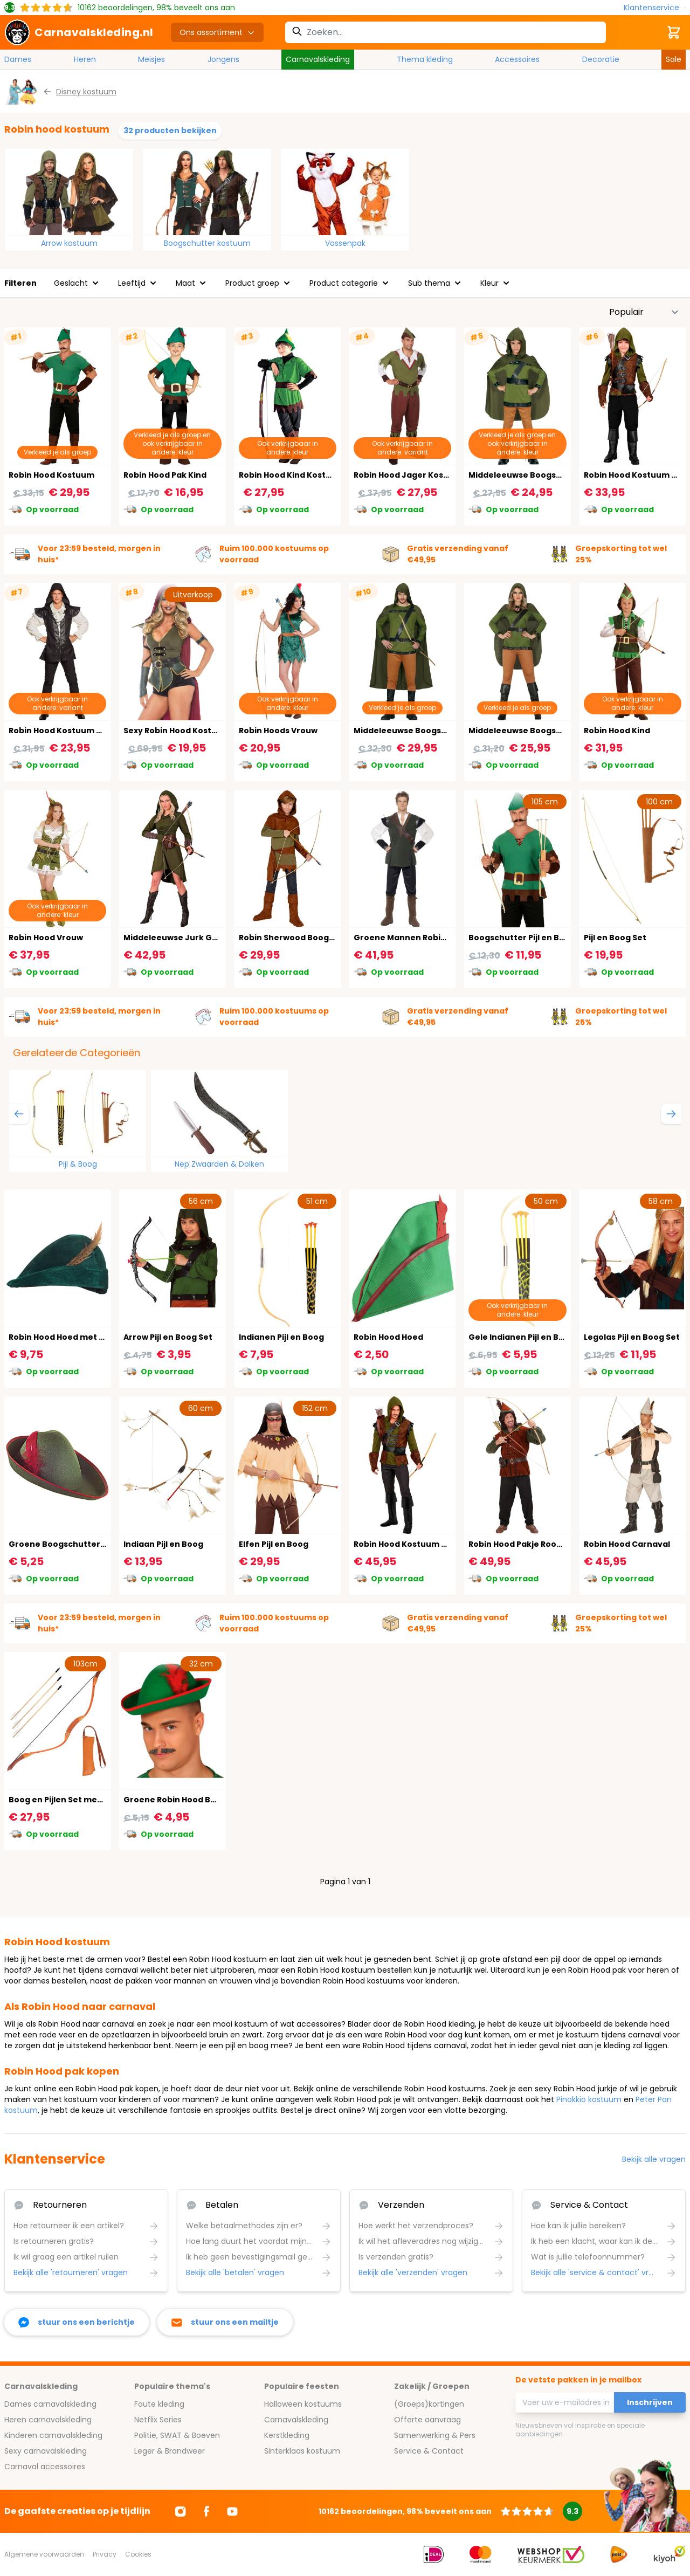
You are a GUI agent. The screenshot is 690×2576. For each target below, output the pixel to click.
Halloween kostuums (303, 2404)
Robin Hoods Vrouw (278, 730)
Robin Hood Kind (617, 730)
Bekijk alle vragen (654, 2159)
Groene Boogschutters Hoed (68, 1544)
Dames (17, 59)
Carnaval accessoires (44, 2466)
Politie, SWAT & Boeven (177, 2435)
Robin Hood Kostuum (51, 475)
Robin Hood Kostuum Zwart (64, 730)
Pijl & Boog (78, 1164)
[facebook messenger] (76, 2322)
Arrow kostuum (69, 243)
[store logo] (79, 32)
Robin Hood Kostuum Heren (410, 1544)
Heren (85, 59)
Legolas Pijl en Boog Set (632, 1337)
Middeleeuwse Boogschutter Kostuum (433, 730)
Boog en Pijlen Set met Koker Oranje (83, 1799)
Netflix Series (158, 2419)
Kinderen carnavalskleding (53, 2435)
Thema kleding (425, 59)
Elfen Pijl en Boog (273, 1544)
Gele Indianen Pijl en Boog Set (529, 1337)
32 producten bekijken (170, 130)
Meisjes (151, 59)
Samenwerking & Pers (434, 2435)
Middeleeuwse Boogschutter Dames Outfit (557, 730)
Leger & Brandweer (169, 2451)
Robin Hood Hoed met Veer (64, 1337)
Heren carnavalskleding (48, 2419)
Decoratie (600, 59)
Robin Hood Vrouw (46, 937)
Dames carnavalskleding (50, 2404)
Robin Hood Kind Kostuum (291, 475)
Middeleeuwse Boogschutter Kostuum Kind (557, 475)
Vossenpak (345, 243)
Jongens (223, 59)
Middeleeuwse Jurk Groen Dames (193, 937)
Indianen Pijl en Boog (281, 1337)
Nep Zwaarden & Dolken (219, 1164)
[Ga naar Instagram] (180, 2511)
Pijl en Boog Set (615, 937)
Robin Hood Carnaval (627, 1544)
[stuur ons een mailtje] (225, 2322)
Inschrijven (650, 2402)
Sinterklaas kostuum (302, 2451)
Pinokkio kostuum (589, 2099)
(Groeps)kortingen (429, 2404)
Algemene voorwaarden (44, 2554)
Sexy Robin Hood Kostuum (176, 730)
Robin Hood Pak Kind (164, 475)
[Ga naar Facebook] (206, 2511)
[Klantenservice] (655, 7)
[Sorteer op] (644, 312)
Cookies (138, 2554)
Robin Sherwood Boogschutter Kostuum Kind (332, 937)
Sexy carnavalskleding (45, 2451)
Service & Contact (429, 2451)
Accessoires (517, 59)
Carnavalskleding (318, 59)
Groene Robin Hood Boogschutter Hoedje (208, 1799)
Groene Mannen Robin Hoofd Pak (421, 937)
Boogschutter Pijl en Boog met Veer (542, 937)
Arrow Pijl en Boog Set (167, 1337)
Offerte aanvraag (427, 2419)
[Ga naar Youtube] (232, 2511)
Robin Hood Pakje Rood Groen (529, 1544)
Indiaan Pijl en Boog (163, 1544)
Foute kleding (159, 2404)
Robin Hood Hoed (388, 1337)
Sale (673, 59)
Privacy (104, 2554)
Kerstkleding (286, 2435)
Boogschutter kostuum (207, 243)
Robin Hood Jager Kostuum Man (419, 475)
